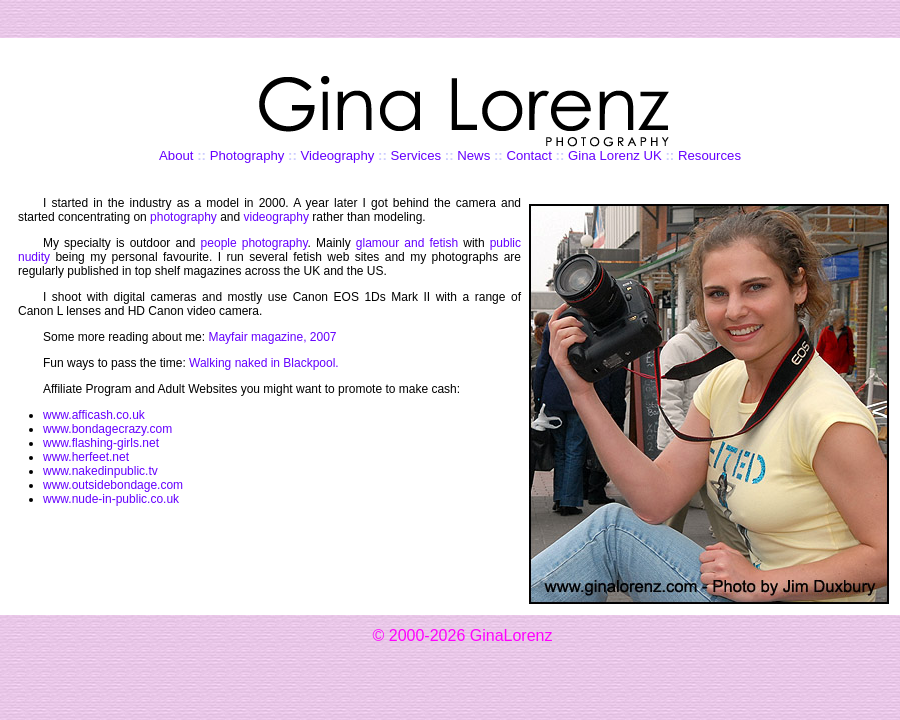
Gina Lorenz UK (615, 155)
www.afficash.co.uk (94, 415)
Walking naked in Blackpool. (264, 363)
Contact (528, 155)
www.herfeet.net (86, 457)
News (473, 155)
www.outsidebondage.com (113, 485)
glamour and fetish (407, 243)
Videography (338, 155)
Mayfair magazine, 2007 (272, 337)
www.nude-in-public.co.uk (111, 499)
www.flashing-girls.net (101, 443)
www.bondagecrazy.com (107, 429)
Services (416, 155)
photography (183, 217)
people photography (254, 243)
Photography (247, 155)
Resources (709, 155)
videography (276, 217)
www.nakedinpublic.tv (100, 471)
